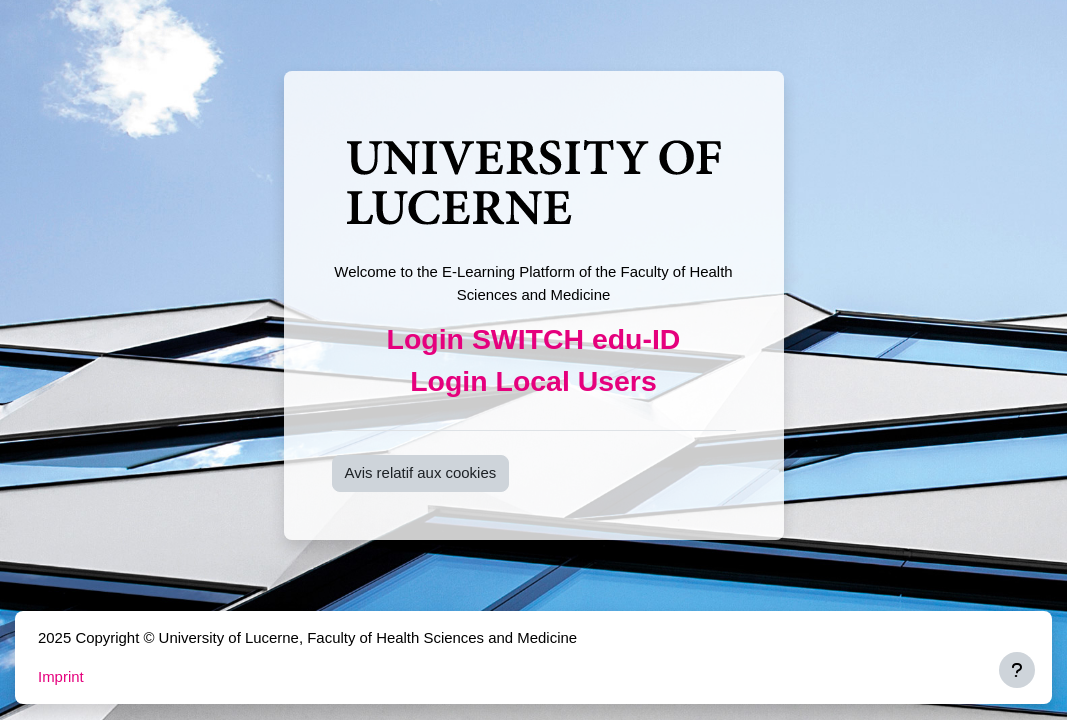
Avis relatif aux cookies (421, 472)
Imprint (61, 676)
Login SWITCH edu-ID (534, 339)
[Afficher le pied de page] (1017, 670)
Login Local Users (533, 381)
